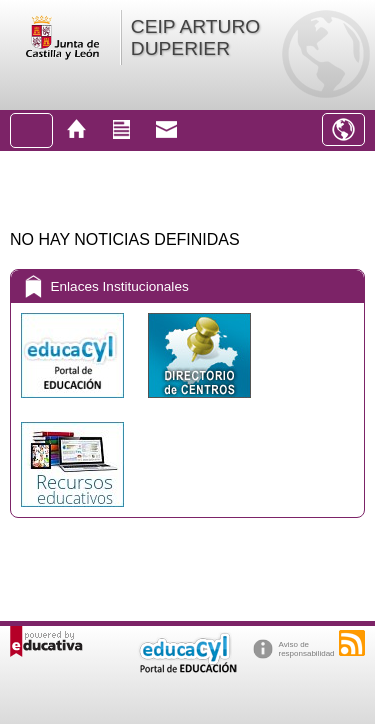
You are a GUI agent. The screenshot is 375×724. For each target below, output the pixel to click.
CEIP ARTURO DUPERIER (195, 37)
